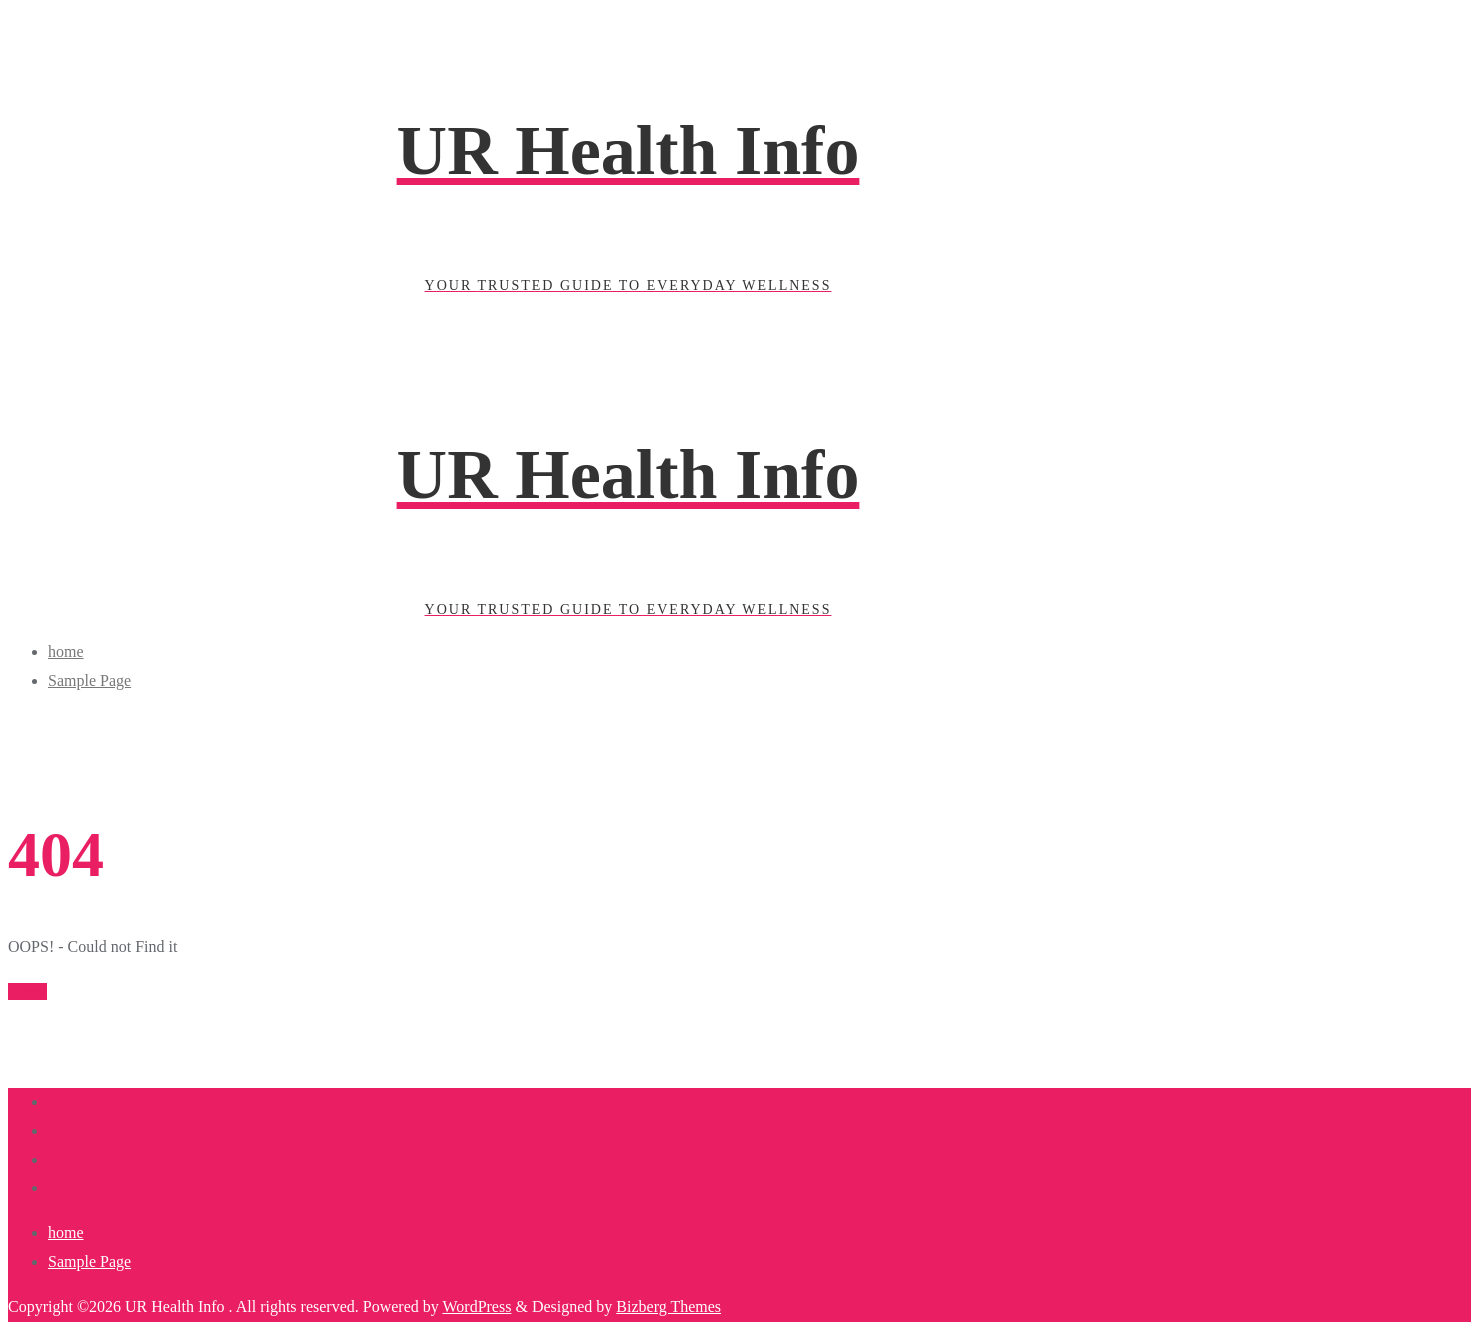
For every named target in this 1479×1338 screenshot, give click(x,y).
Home (27, 991)
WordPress (476, 1306)
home (66, 1232)
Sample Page (89, 1261)
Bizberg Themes (668, 1306)
